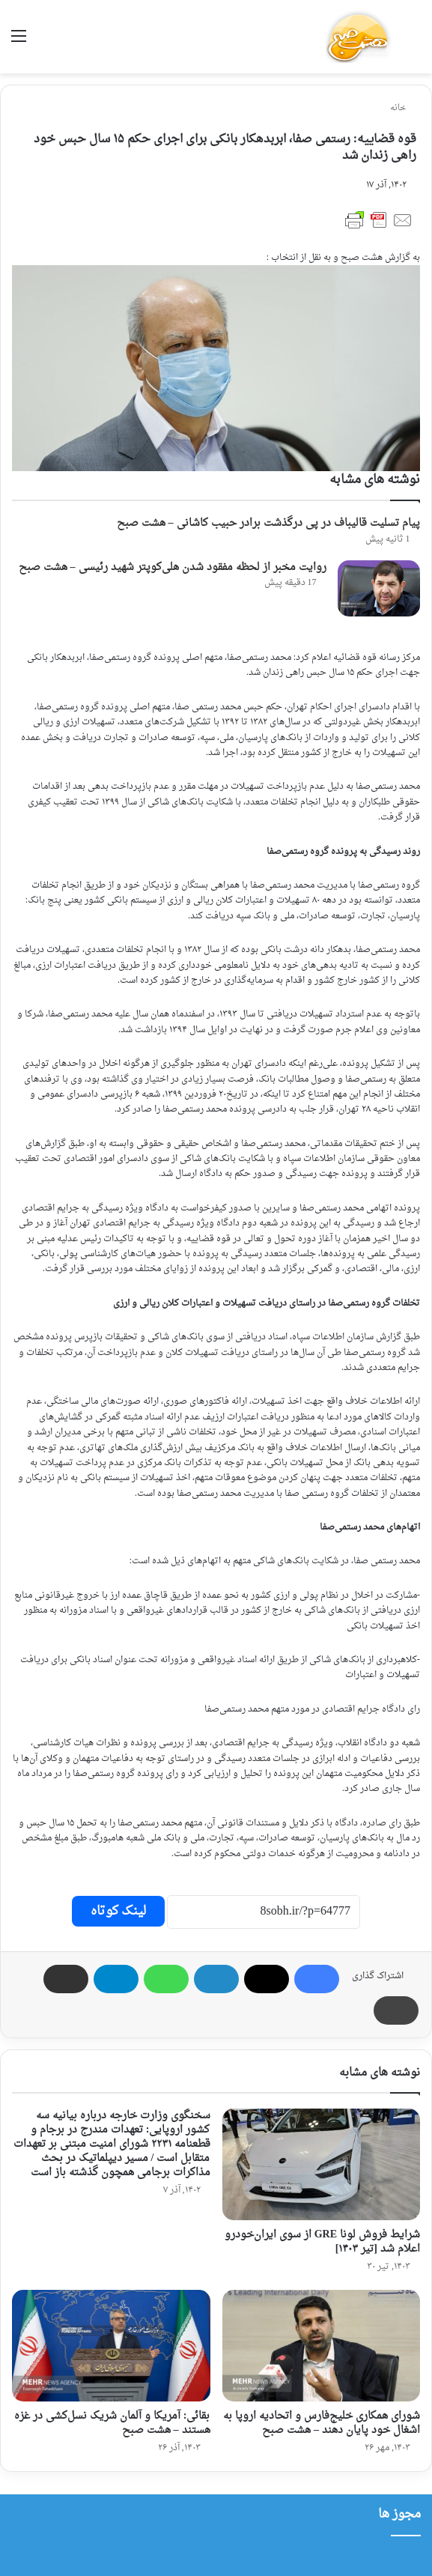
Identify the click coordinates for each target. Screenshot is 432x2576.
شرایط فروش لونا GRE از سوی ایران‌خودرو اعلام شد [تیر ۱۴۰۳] (322, 2242)
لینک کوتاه (118, 1911)
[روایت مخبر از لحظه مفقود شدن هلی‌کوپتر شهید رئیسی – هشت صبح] (379, 588)
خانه (403, 108)
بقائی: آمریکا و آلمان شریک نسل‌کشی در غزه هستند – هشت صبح (112, 2423)
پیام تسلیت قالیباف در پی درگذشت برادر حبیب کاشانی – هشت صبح (268, 523)
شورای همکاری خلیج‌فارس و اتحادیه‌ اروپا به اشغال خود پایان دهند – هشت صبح (321, 2423)
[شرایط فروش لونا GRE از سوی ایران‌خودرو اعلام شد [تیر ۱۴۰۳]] (321, 2164)
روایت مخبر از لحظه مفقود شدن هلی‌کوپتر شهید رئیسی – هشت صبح (172, 567)
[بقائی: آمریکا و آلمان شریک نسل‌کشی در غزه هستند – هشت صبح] (111, 2345)
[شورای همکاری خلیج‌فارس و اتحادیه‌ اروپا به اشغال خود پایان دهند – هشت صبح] (321, 2345)
